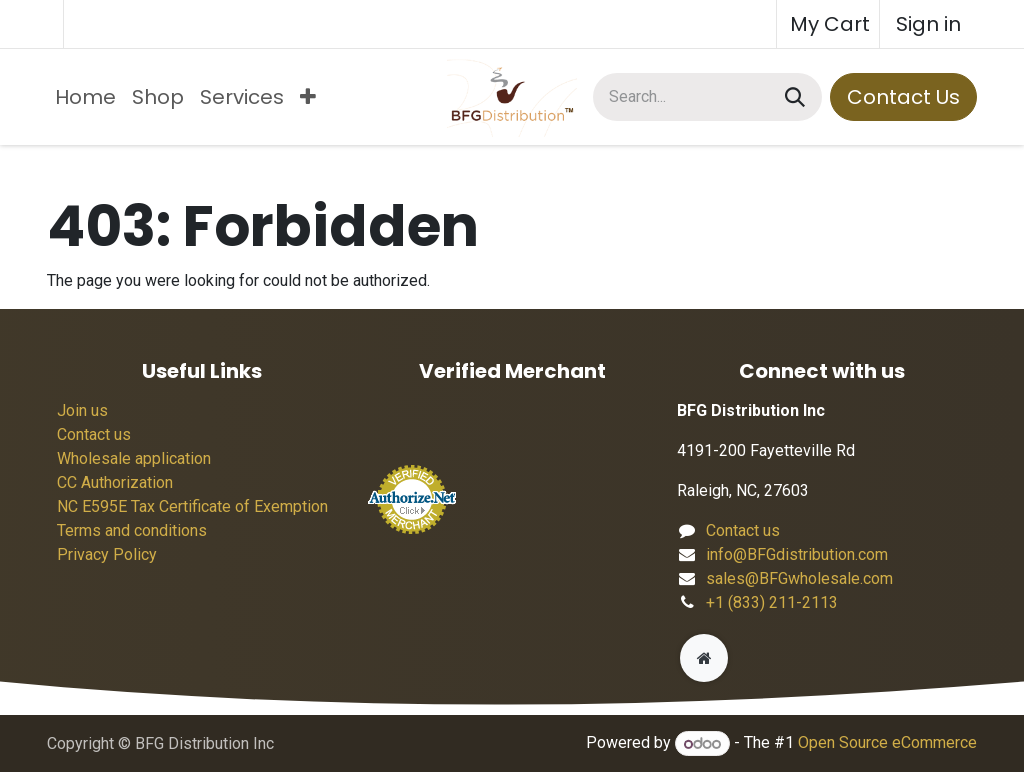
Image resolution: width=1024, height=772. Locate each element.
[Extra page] (704, 658)
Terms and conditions (132, 530)
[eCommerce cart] (828, 24)
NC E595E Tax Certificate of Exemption (192, 506)
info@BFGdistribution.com (797, 554)
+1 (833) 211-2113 (772, 602)
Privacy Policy (107, 554)
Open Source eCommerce (887, 743)
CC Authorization (115, 482)
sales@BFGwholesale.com (799, 578)
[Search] (795, 97)
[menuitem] (85, 97)
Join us (82, 410)
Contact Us (903, 97)
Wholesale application (134, 458)
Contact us (94, 434)
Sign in (928, 24)
